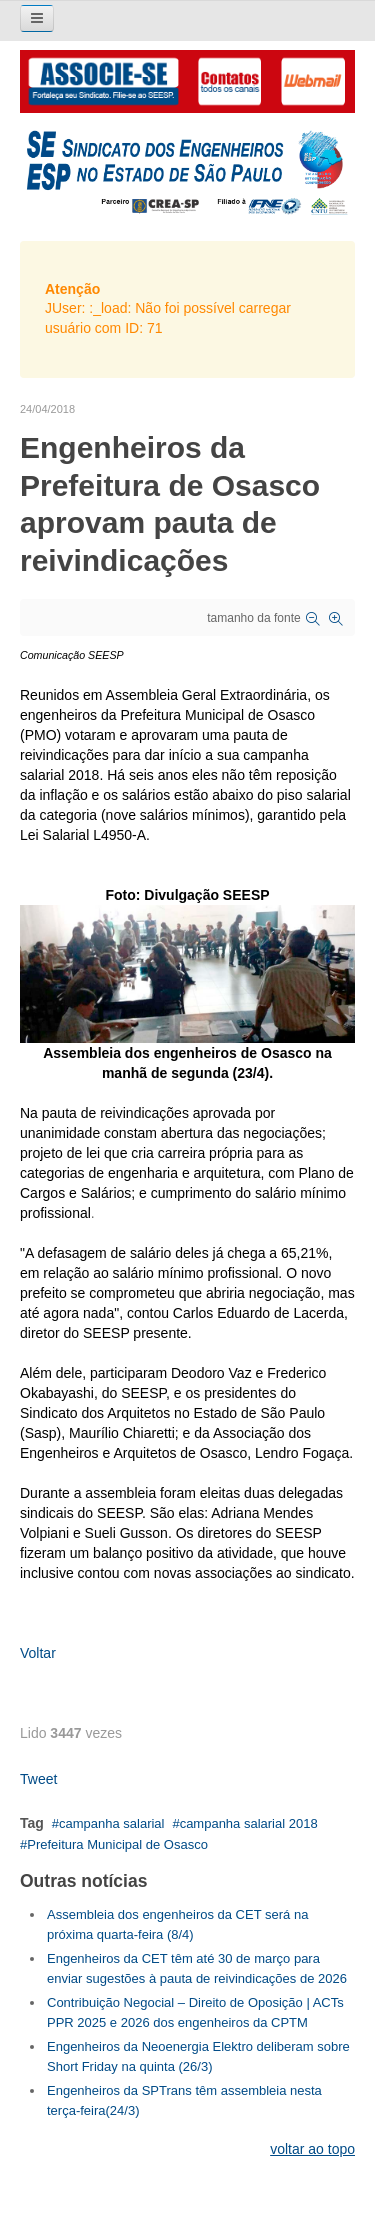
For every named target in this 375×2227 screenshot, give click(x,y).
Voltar (38, 1653)
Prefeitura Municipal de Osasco (117, 1844)
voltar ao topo (312, 2149)
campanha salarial (112, 1823)
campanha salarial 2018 (249, 1823)
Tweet (38, 1779)
